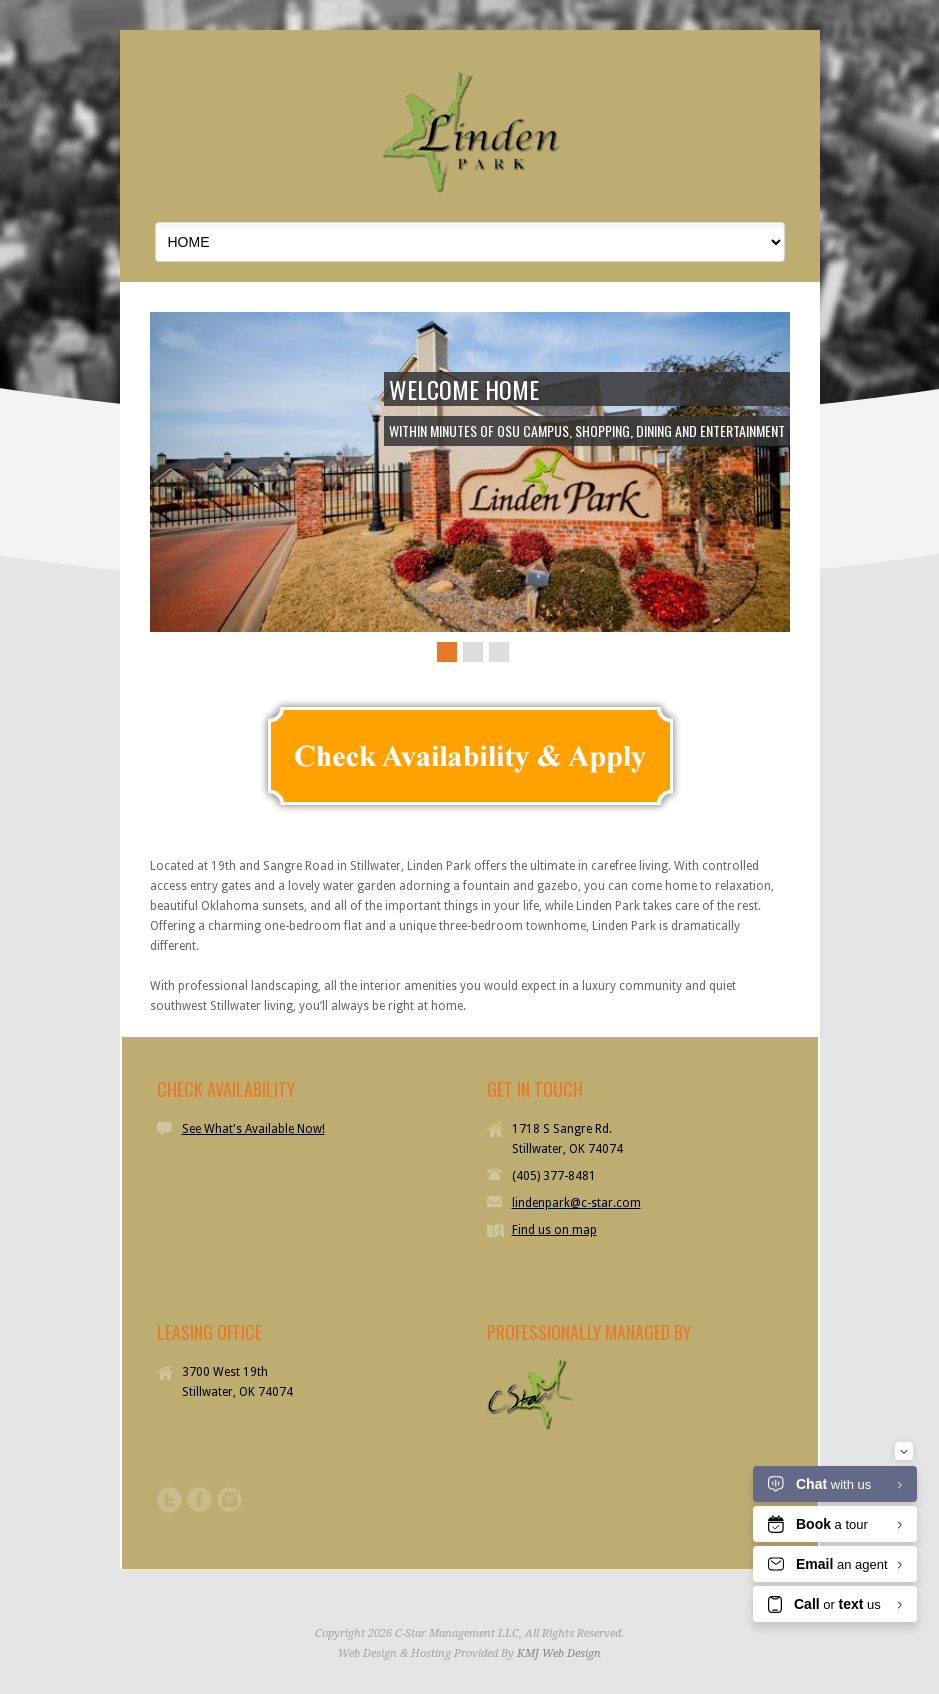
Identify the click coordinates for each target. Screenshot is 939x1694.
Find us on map (554, 1230)
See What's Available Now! (253, 1129)
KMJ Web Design (559, 1653)
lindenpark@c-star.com (576, 1203)
